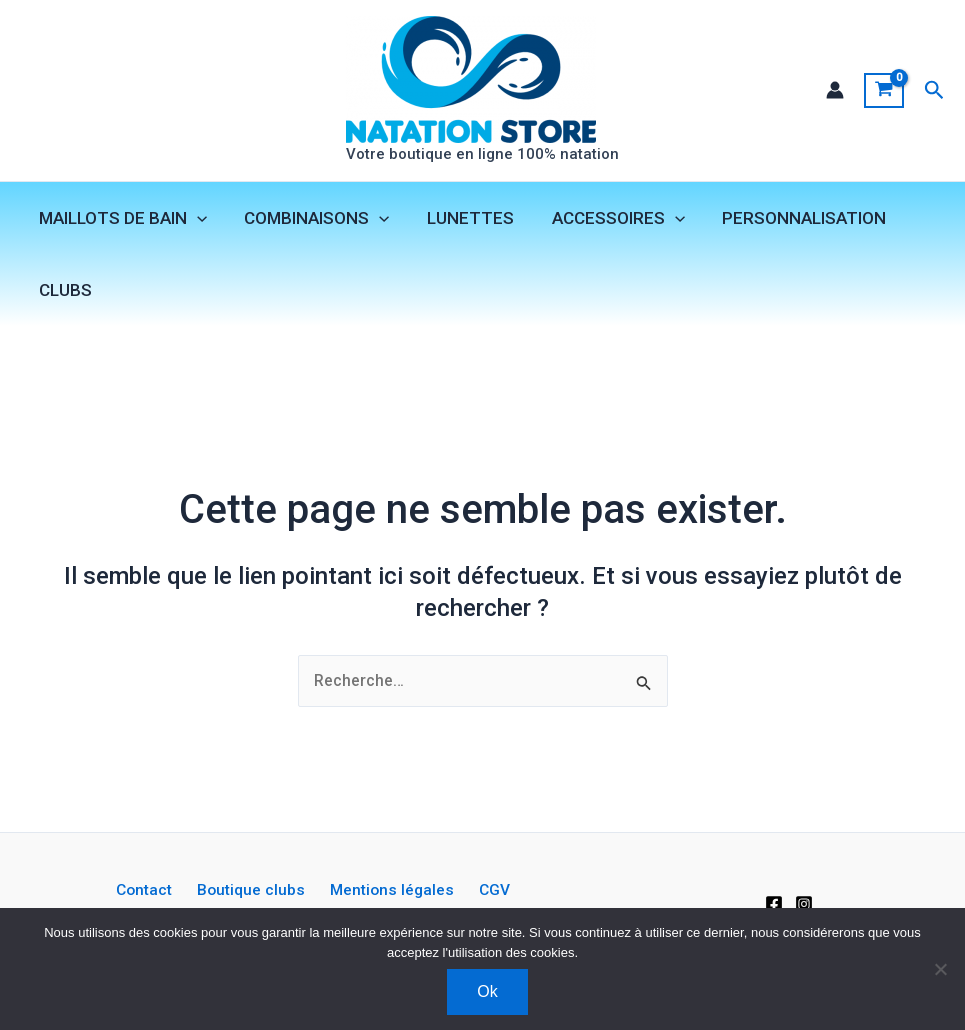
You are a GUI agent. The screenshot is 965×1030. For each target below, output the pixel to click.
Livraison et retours (512, 900)
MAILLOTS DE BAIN (121, 219)
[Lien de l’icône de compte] (834, 91)
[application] (195, 219)
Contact (79, 900)
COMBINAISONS (311, 219)
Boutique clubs (178, 900)
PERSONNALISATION (789, 219)
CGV (408, 900)
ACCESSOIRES (605, 219)
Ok (487, 991)
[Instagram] (804, 901)
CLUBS (63, 291)
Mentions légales (312, 900)
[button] (934, 90)
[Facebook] (774, 901)
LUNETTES (461, 219)
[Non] (940, 969)
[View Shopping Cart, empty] (883, 91)
